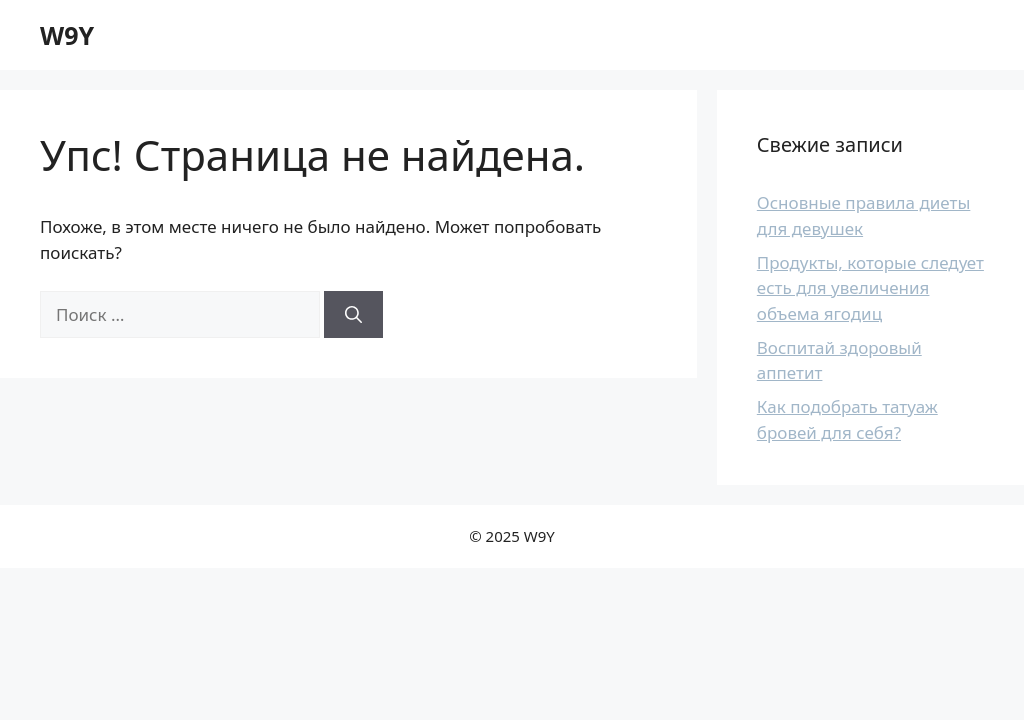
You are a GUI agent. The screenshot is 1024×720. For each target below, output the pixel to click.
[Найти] (353, 315)
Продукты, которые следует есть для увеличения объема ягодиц (870, 288)
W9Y (67, 35)
